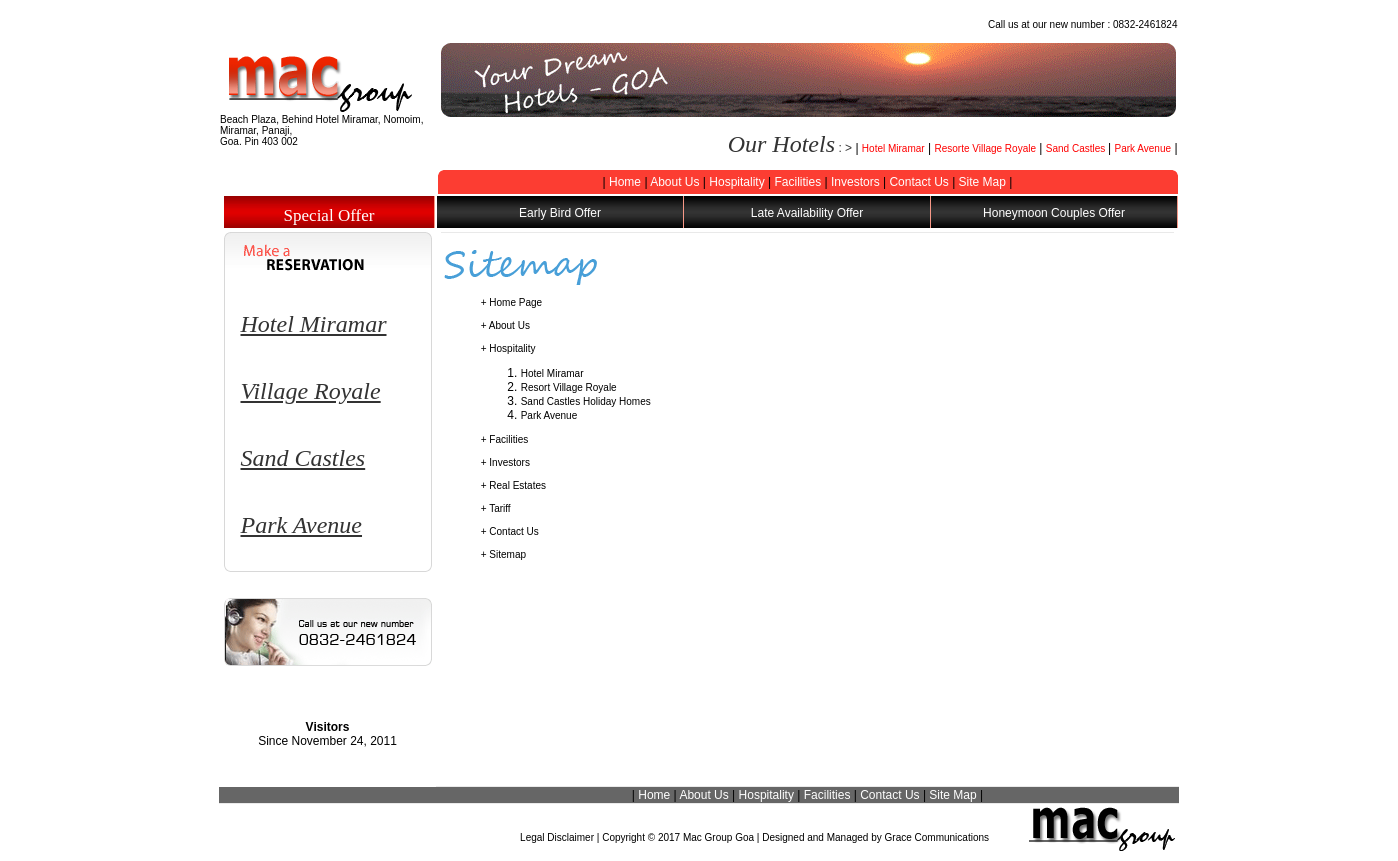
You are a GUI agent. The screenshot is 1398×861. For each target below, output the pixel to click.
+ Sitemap (503, 554)
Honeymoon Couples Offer (1054, 213)
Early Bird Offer (560, 213)
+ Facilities (505, 439)
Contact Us (918, 182)
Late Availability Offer (807, 213)
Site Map (982, 182)
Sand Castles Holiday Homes (586, 401)
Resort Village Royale (569, 387)
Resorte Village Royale (985, 148)
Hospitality (736, 182)
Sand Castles (1077, 148)
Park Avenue (1143, 148)
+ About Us (505, 325)
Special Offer (329, 215)
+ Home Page (511, 302)
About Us (674, 182)
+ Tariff (496, 508)
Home (625, 182)
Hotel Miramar (893, 148)
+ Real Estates (513, 485)
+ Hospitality (508, 348)
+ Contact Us (510, 531)
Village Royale (311, 391)
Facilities (797, 182)
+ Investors (505, 462)
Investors (855, 182)
